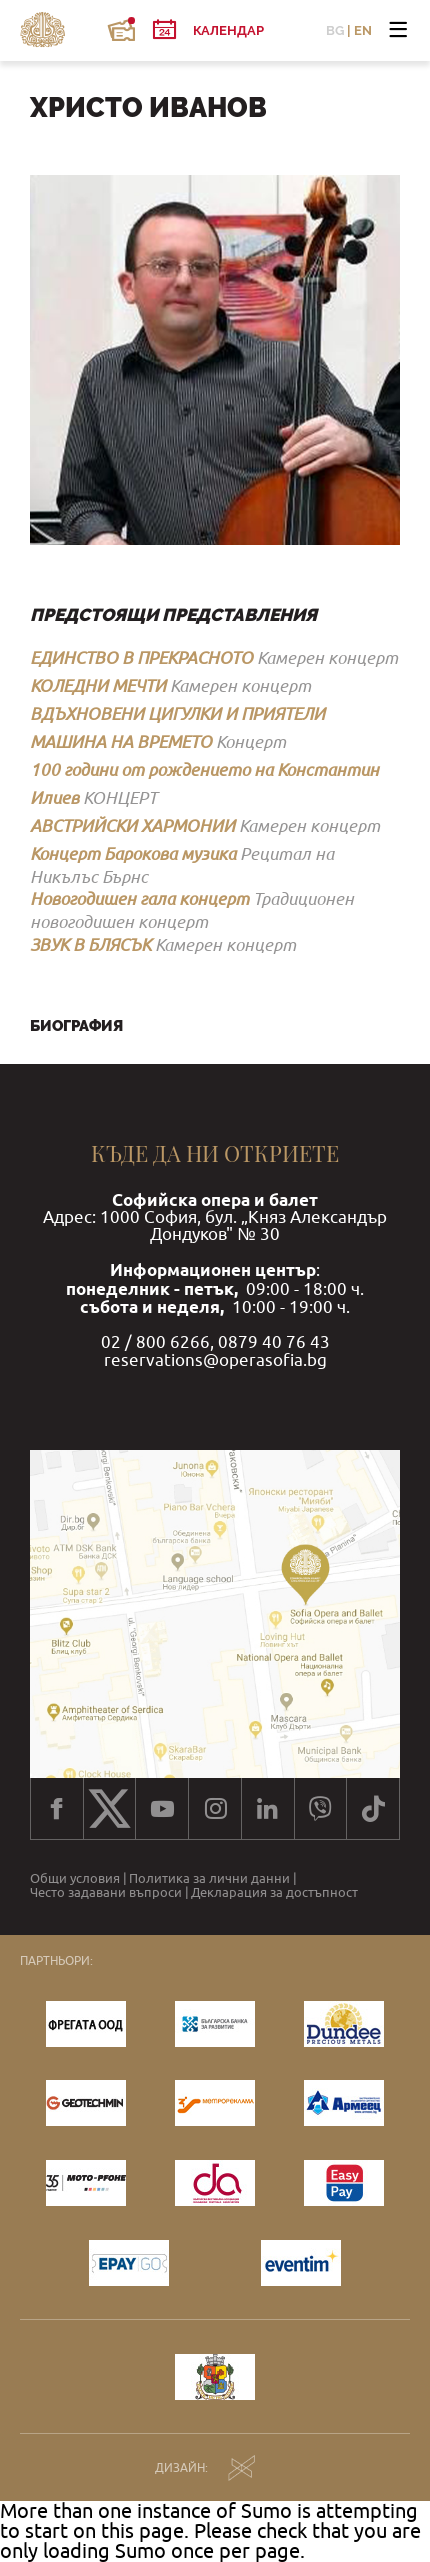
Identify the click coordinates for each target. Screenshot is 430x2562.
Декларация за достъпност (274, 1892)
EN (363, 30)
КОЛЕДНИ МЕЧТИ (98, 685)
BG (335, 30)
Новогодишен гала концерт (139, 898)
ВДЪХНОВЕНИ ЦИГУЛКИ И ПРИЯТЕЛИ (177, 713)
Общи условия (75, 1878)
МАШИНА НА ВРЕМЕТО (121, 741)
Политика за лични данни (209, 1878)
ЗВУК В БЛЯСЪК (90, 944)
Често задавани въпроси (106, 1892)
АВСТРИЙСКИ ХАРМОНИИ (132, 825)
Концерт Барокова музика (133, 853)
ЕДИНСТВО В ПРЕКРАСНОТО (141, 657)
